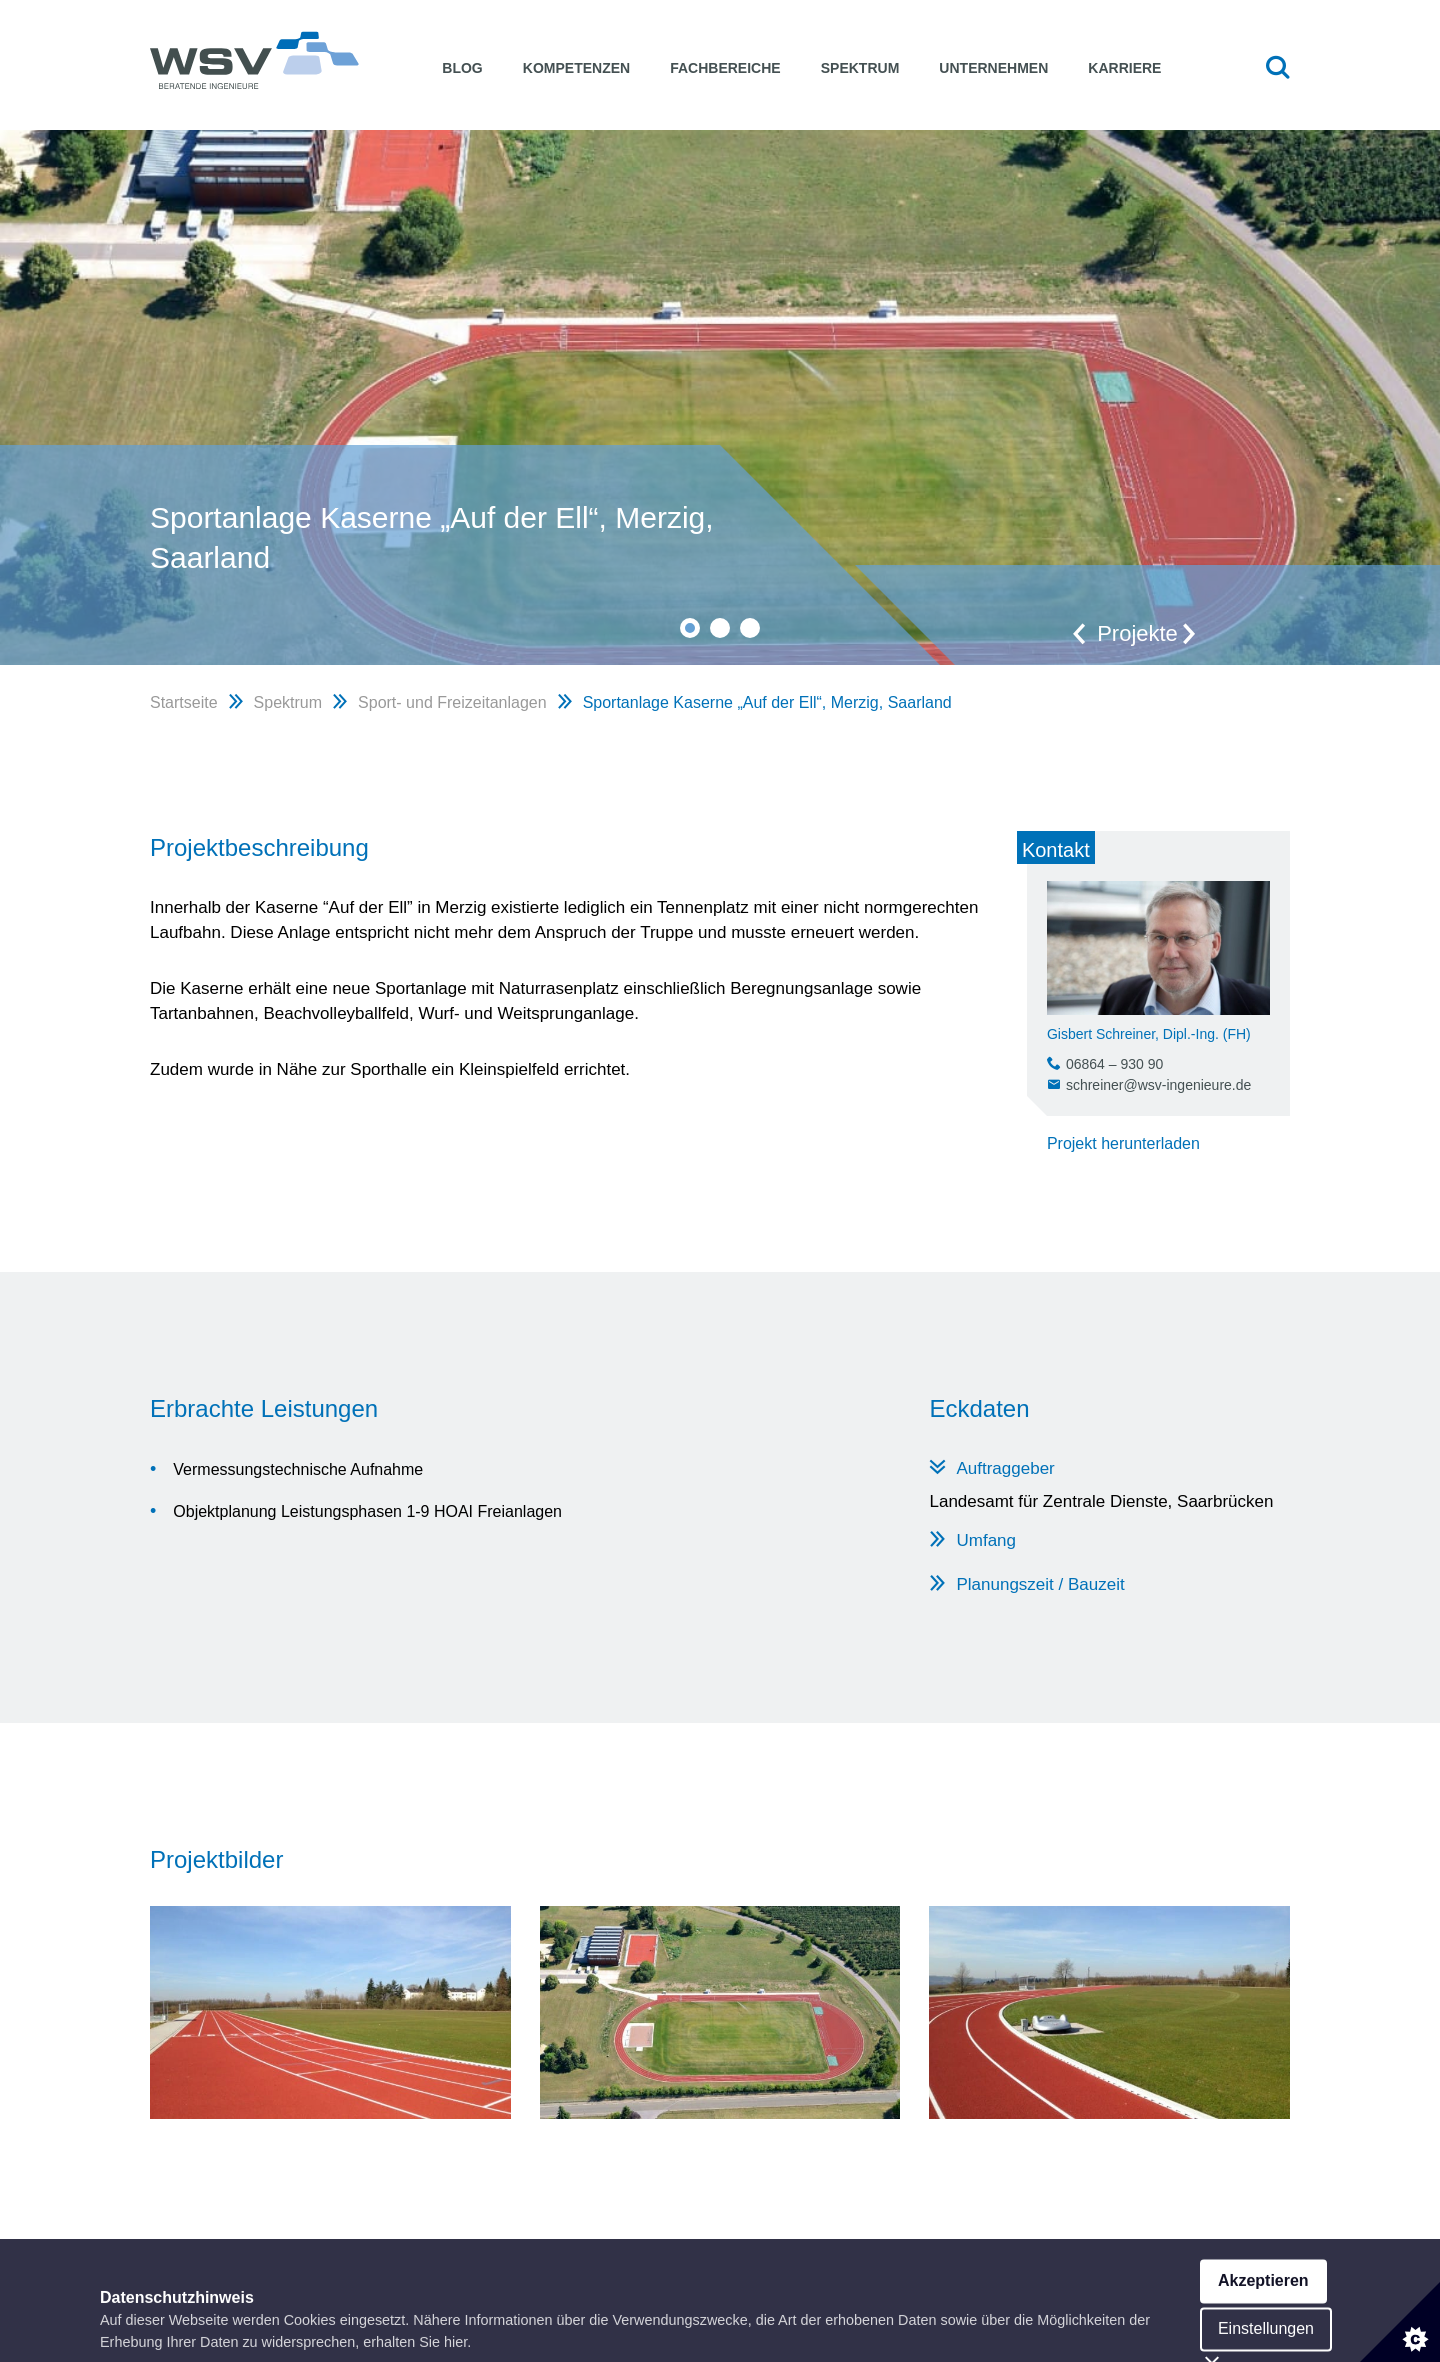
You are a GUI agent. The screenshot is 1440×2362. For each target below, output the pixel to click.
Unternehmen (993, 68)
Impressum (955, 2299)
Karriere (1124, 68)
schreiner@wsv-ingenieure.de (1158, 1085)
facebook (1219, 2299)
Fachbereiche (725, 68)
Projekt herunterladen (1123, 1143)
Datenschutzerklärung (1091, 2299)
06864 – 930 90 (1114, 1064)
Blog (462, 68)
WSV (255, 59)
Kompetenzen (576, 68)
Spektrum (860, 68)
